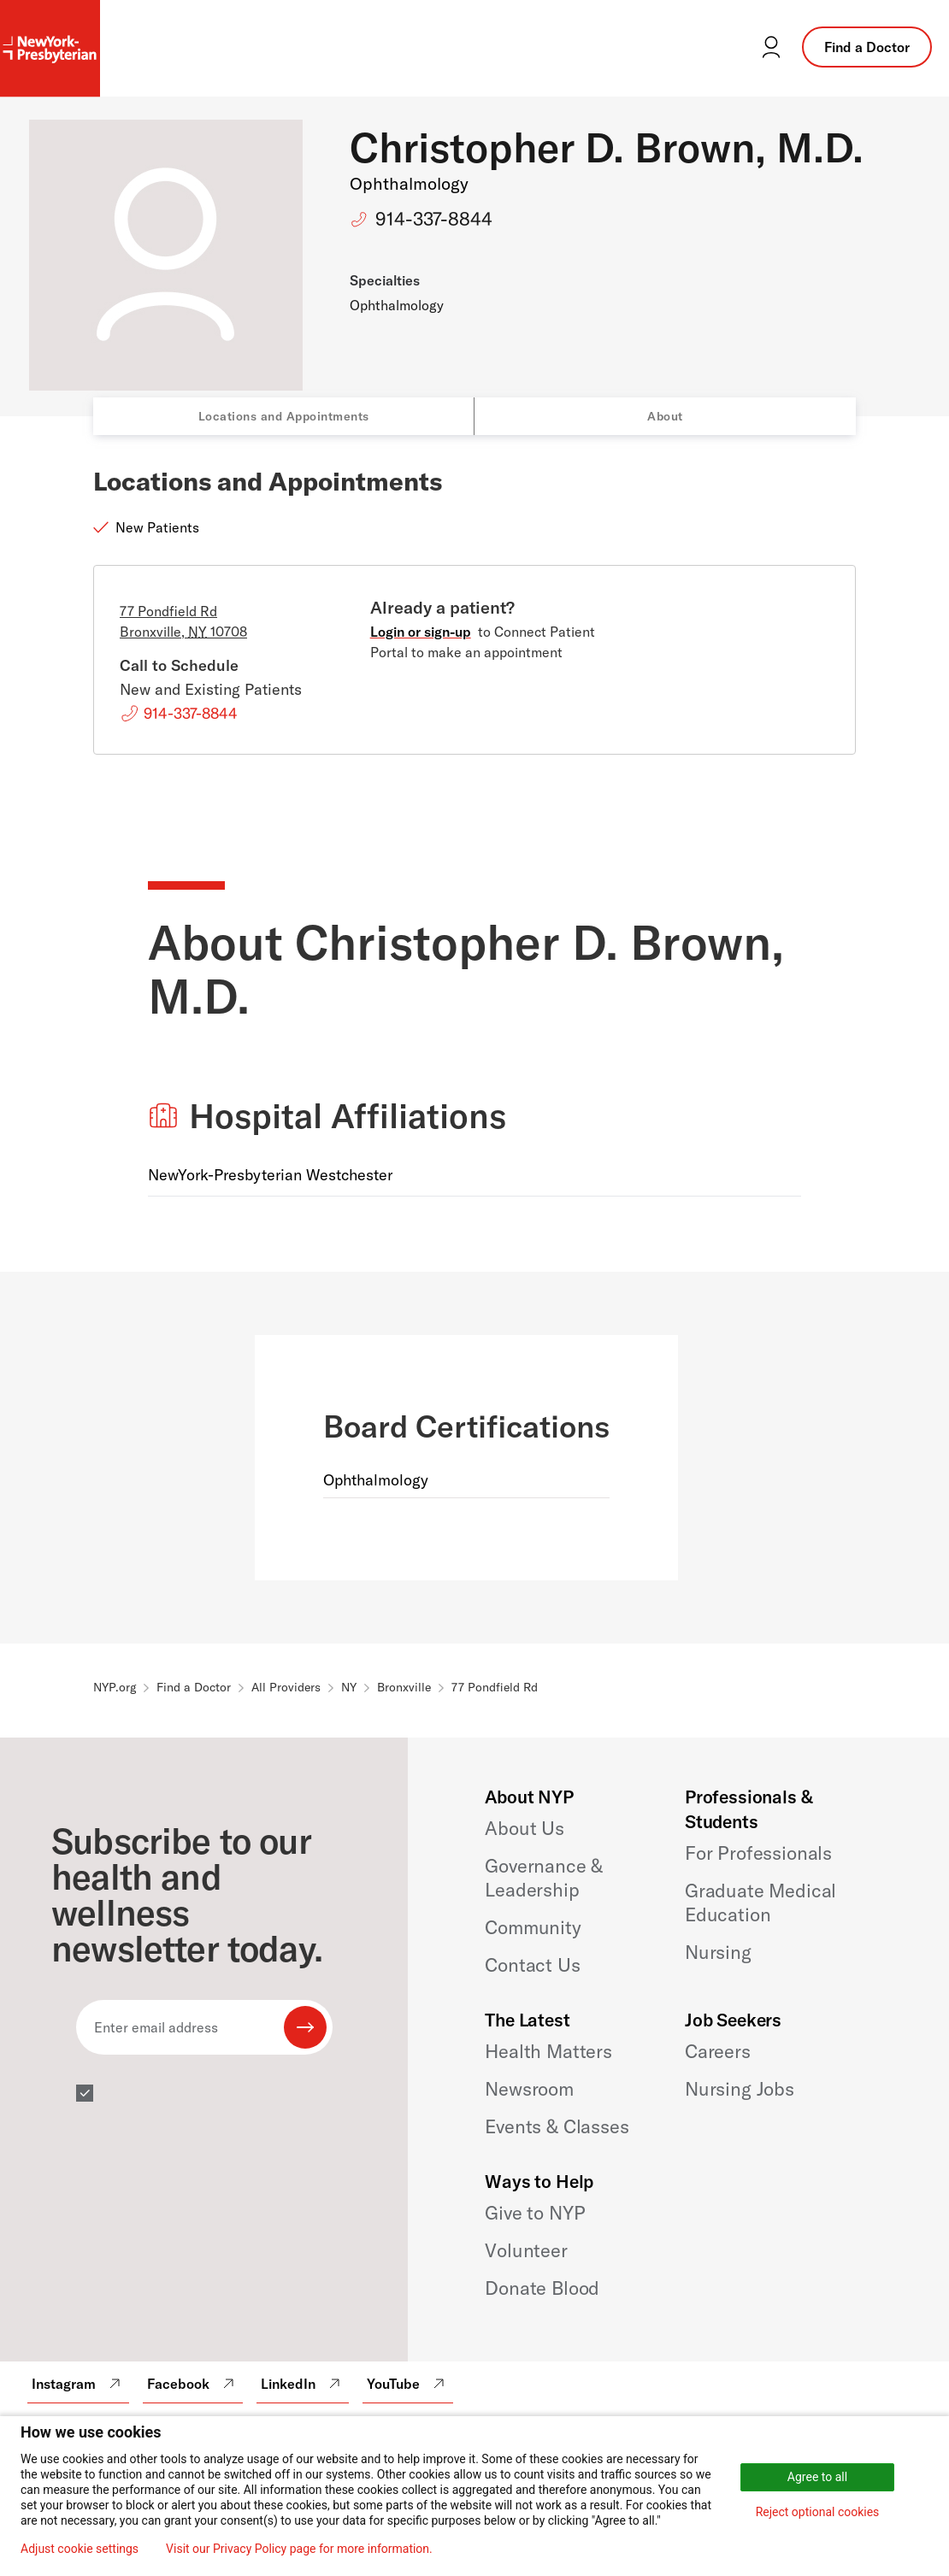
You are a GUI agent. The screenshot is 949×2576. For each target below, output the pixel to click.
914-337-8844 (433, 219)
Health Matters (548, 2051)
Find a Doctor (867, 47)
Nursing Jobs (739, 2089)
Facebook (193, 2383)
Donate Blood (542, 2288)
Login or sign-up (420, 631)
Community (533, 1927)
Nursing (718, 1952)
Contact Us (532, 1965)
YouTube (408, 2383)
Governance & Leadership (544, 1878)
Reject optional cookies (818, 2512)
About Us (524, 1828)
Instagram (78, 2383)
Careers (718, 2051)
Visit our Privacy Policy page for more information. (299, 2548)
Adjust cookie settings (80, 2548)
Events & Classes (556, 2126)
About (665, 416)
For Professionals (758, 1853)
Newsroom (529, 2089)
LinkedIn (303, 2383)
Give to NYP (535, 2213)
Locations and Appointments (283, 416)
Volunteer (526, 2250)
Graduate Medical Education (760, 1902)
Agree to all (817, 2477)
